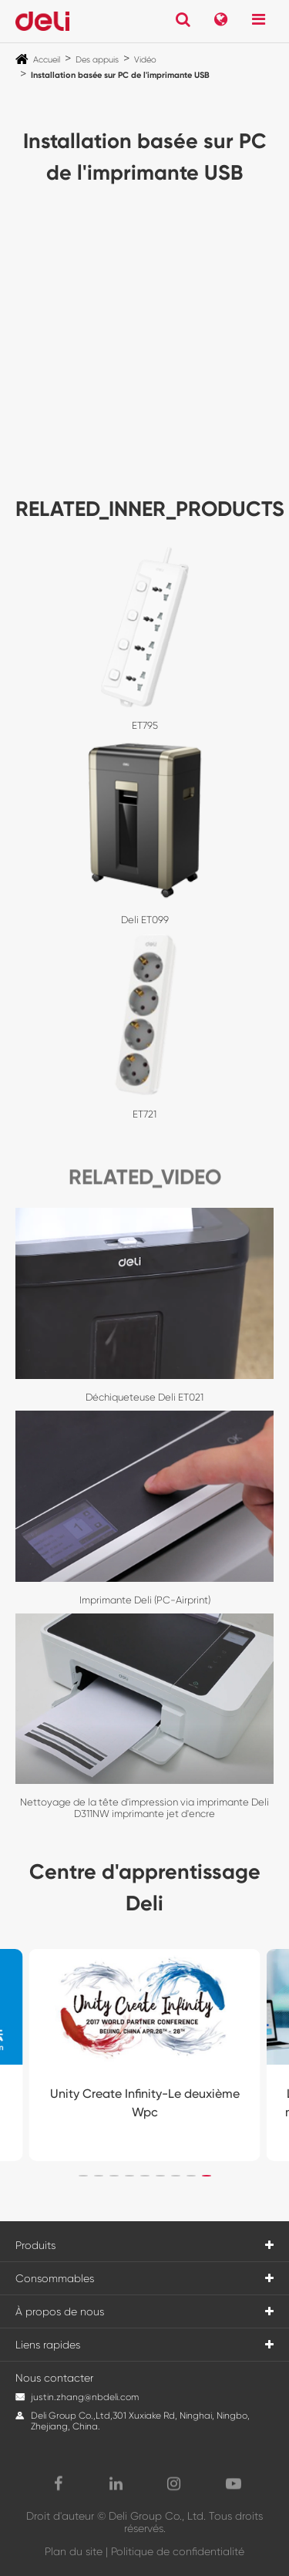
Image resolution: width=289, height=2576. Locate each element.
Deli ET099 (145, 920)
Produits (35, 2245)
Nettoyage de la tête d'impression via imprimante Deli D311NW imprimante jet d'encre (144, 1807)
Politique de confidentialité (177, 2551)
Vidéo (145, 60)
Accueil (46, 60)
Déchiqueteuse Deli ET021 (144, 1397)
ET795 (145, 725)
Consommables (54, 2278)
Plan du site (73, 2551)
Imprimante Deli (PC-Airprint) (144, 1600)
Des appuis (97, 60)
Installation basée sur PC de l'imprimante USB (120, 75)
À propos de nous (59, 2311)
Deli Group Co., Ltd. (157, 2516)
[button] (83, 2175)
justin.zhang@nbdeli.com (85, 2397)
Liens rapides (47, 2344)
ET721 (144, 1114)
